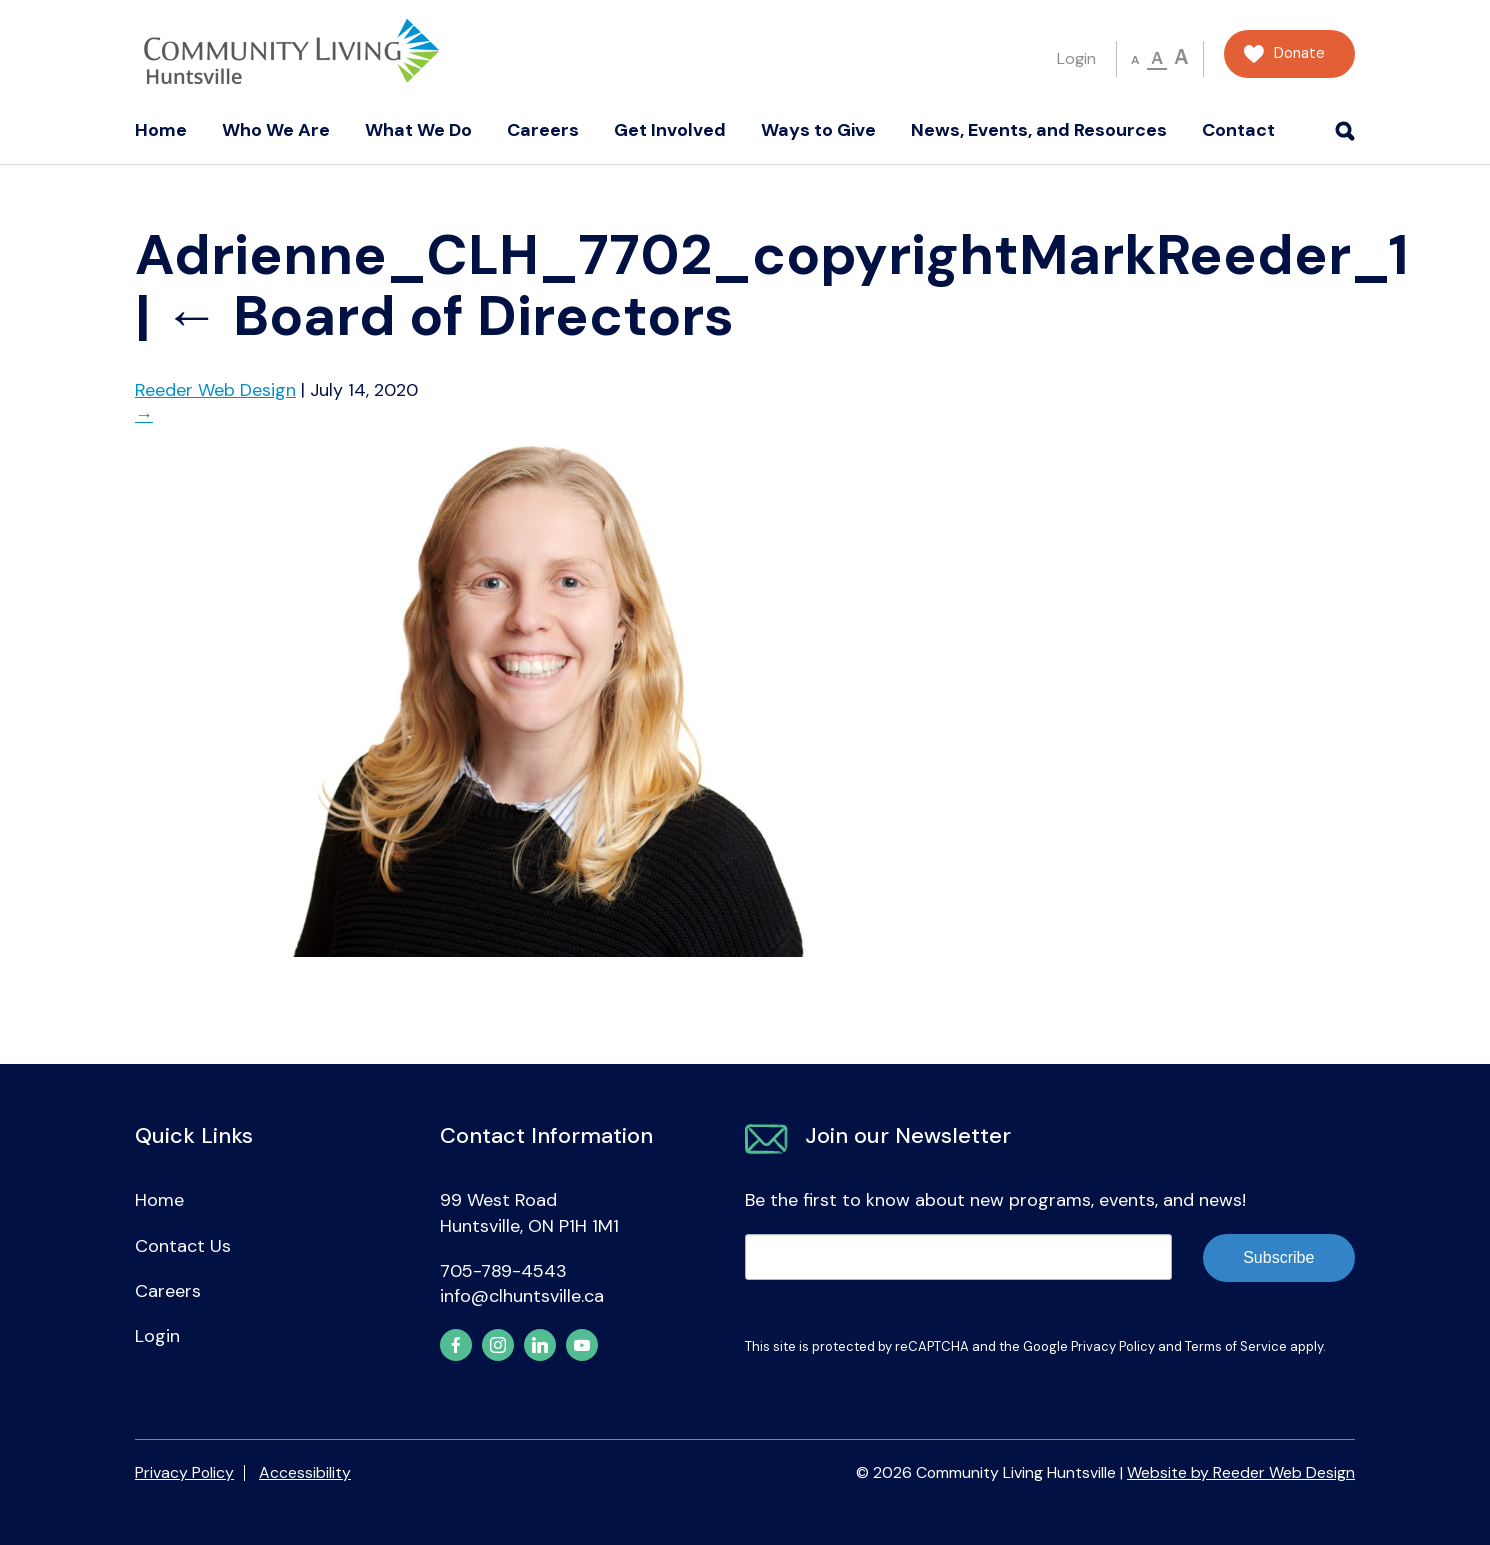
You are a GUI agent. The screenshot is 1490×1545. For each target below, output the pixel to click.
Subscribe (1278, 1257)
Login (1076, 58)
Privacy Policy (1113, 1346)
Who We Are (276, 130)
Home (161, 130)
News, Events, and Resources (1039, 130)
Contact (1238, 130)
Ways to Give (818, 130)
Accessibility (305, 1472)
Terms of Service (1236, 1346)
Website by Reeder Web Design (1241, 1472)
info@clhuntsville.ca (522, 1296)
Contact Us (183, 1246)
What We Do (418, 130)
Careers (543, 130)
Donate (1299, 53)
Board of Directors (449, 316)
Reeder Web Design (215, 390)
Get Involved (670, 130)
